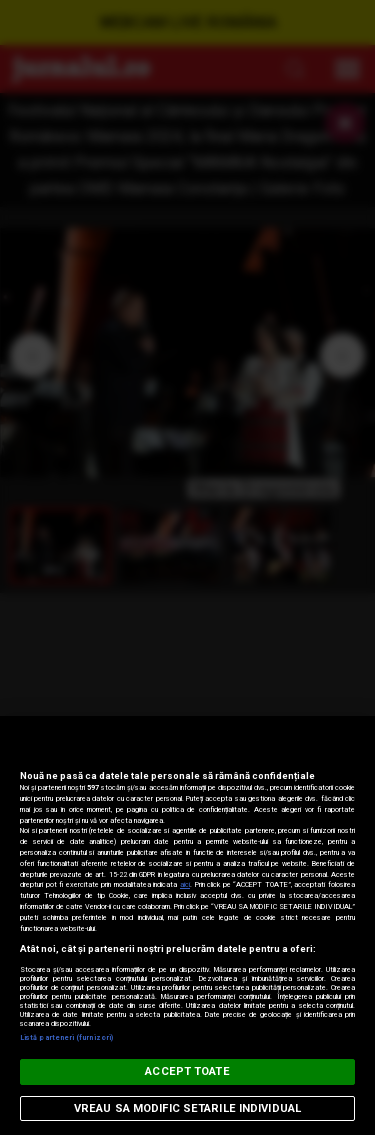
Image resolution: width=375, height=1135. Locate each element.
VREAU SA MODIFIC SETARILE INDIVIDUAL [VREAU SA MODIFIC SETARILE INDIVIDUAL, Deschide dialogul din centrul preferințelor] (187, 1108)
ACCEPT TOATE (187, 1071)
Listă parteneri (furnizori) (66, 1037)
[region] (187, 925)
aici (185, 884)
